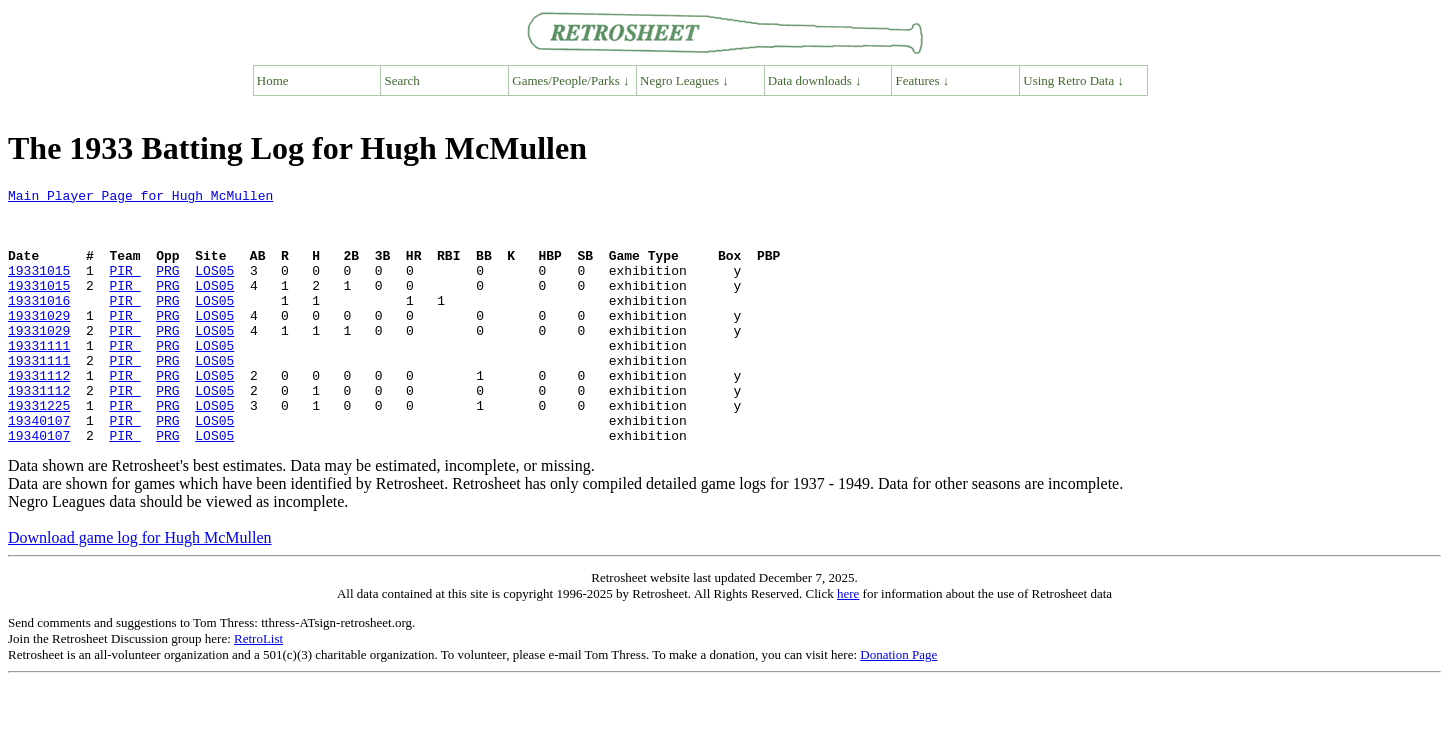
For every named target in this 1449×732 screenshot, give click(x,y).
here (848, 644)
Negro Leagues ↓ (684, 80)
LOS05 (214, 288)
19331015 (39, 288)
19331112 (39, 414)
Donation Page (898, 705)
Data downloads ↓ (815, 80)
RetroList (258, 689)
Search (402, 80)
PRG (167, 288)
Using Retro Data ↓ (1073, 80)
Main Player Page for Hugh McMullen (140, 198)
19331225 (39, 450)
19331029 (39, 342)
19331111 (39, 378)
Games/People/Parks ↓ (570, 80)
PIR (124, 288)
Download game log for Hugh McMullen (140, 588)
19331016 (39, 324)
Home (273, 80)
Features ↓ (923, 80)
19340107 (39, 468)
